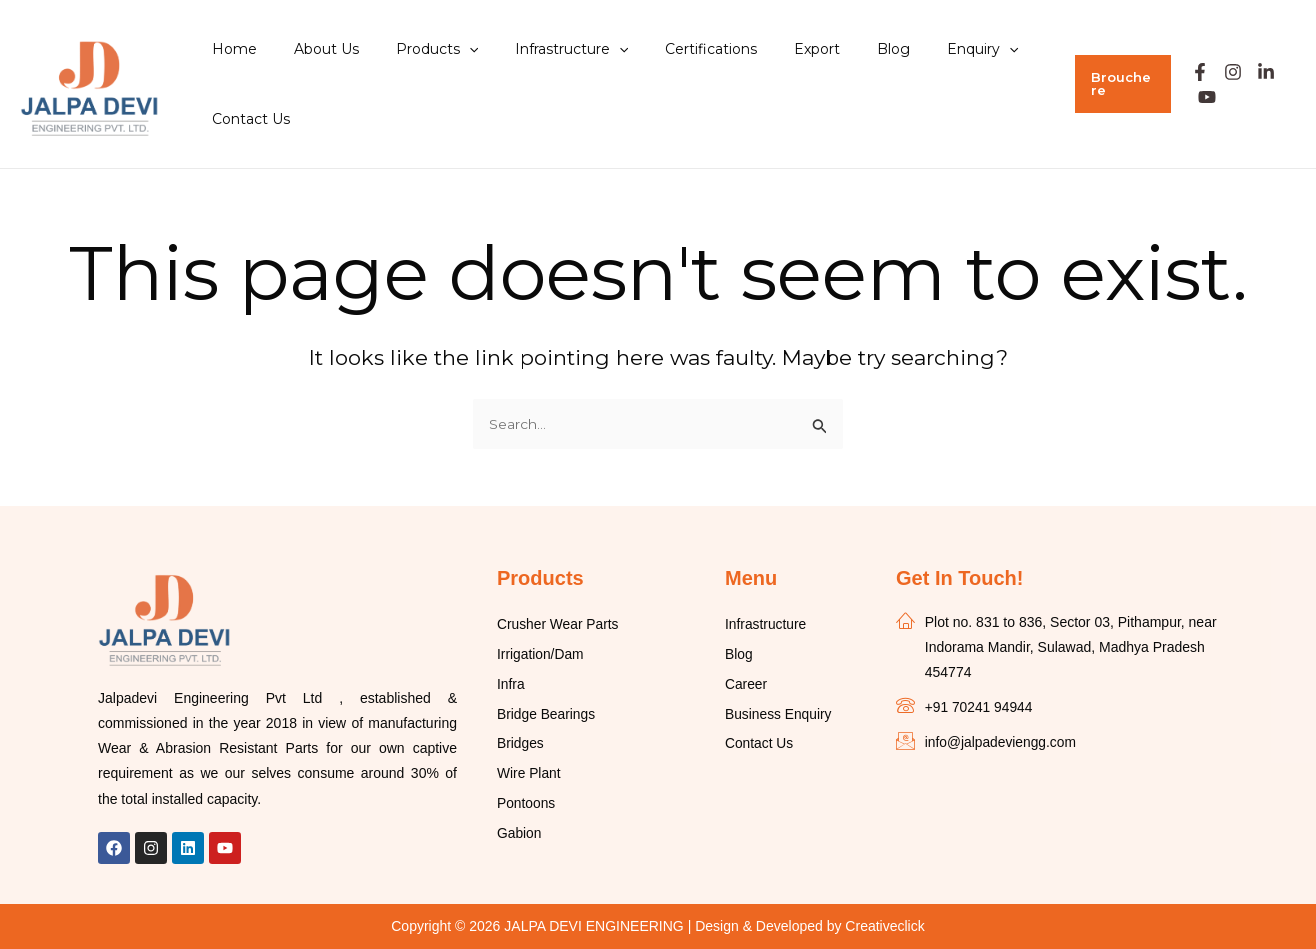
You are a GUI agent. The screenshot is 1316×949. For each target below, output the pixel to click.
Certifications (671, 49)
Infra (511, 685)
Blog (835, 49)
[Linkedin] (1258, 72)
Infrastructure (539, 49)
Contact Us (246, 119)
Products (414, 49)
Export (768, 49)
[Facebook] (1192, 72)
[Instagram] (1225, 72)
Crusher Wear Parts (558, 625)
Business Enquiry (779, 715)
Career (746, 685)
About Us (312, 49)
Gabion (519, 835)
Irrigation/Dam (541, 655)
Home (229, 49)
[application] (446, 49)
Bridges (520, 745)
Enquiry (915, 49)
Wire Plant (529, 775)
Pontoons (526, 805)
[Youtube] (1200, 97)
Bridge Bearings (547, 715)
